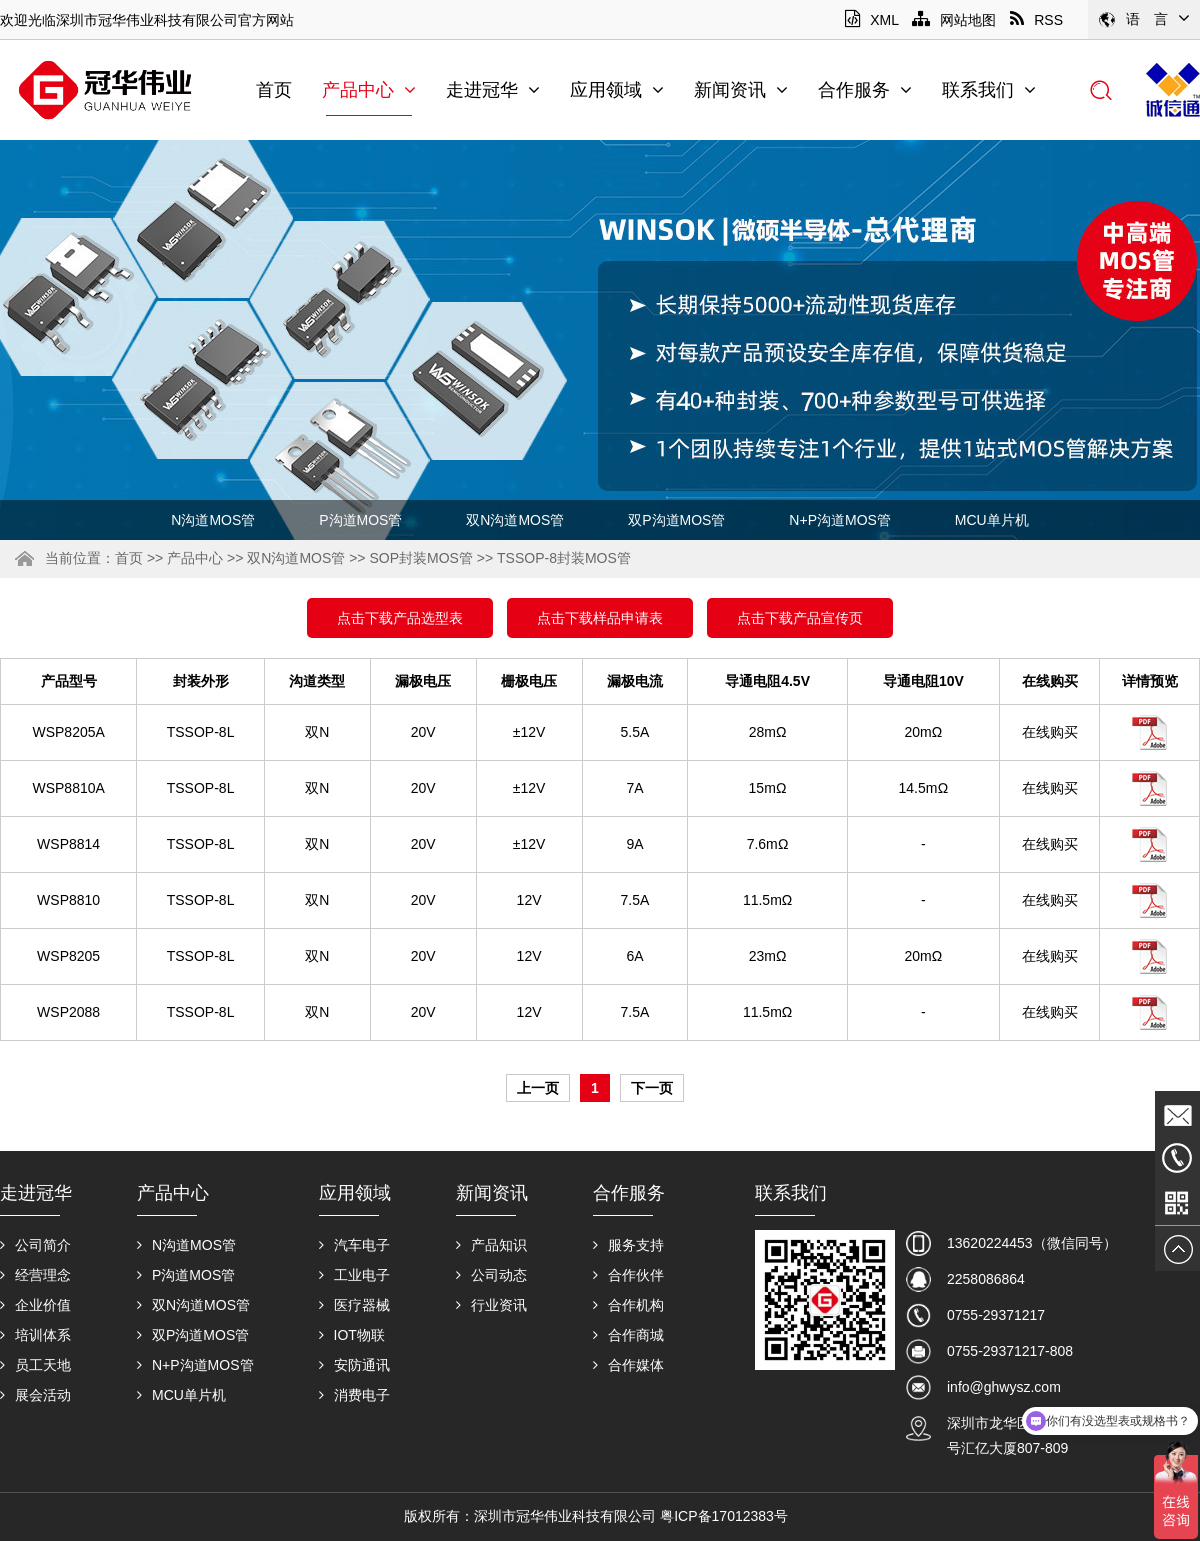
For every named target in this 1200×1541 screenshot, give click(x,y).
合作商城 (628, 1335)
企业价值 (35, 1305)
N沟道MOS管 (213, 520)
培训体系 (35, 1335)
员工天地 (35, 1365)
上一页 (538, 1088)
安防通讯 (354, 1365)
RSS (1036, 20)
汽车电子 (354, 1245)
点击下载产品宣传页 (800, 618)
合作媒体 (628, 1365)
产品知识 (491, 1245)
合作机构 (628, 1305)
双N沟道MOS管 (515, 520)
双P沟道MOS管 (676, 520)
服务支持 (628, 1245)
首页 (274, 90)
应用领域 (617, 90)
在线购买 (1050, 732)
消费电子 (354, 1395)
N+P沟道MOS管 (840, 520)
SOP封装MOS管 (420, 558)
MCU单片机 (992, 520)
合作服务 (865, 90)
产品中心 (369, 90)
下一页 (652, 1088)
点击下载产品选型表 (400, 618)
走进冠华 (493, 90)
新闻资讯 (741, 90)
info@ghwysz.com (1004, 1387)
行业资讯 (491, 1305)
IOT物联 (352, 1335)
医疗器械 (354, 1305)
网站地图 (954, 20)
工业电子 (354, 1275)
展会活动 (35, 1395)
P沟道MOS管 (360, 520)
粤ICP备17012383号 (724, 1516)
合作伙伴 (628, 1275)
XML (871, 20)
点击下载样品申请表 (600, 618)
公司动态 (491, 1275)
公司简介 (35, 1245)
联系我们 (989, 90)
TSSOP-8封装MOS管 (564, 558)
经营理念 (35, 1275)
